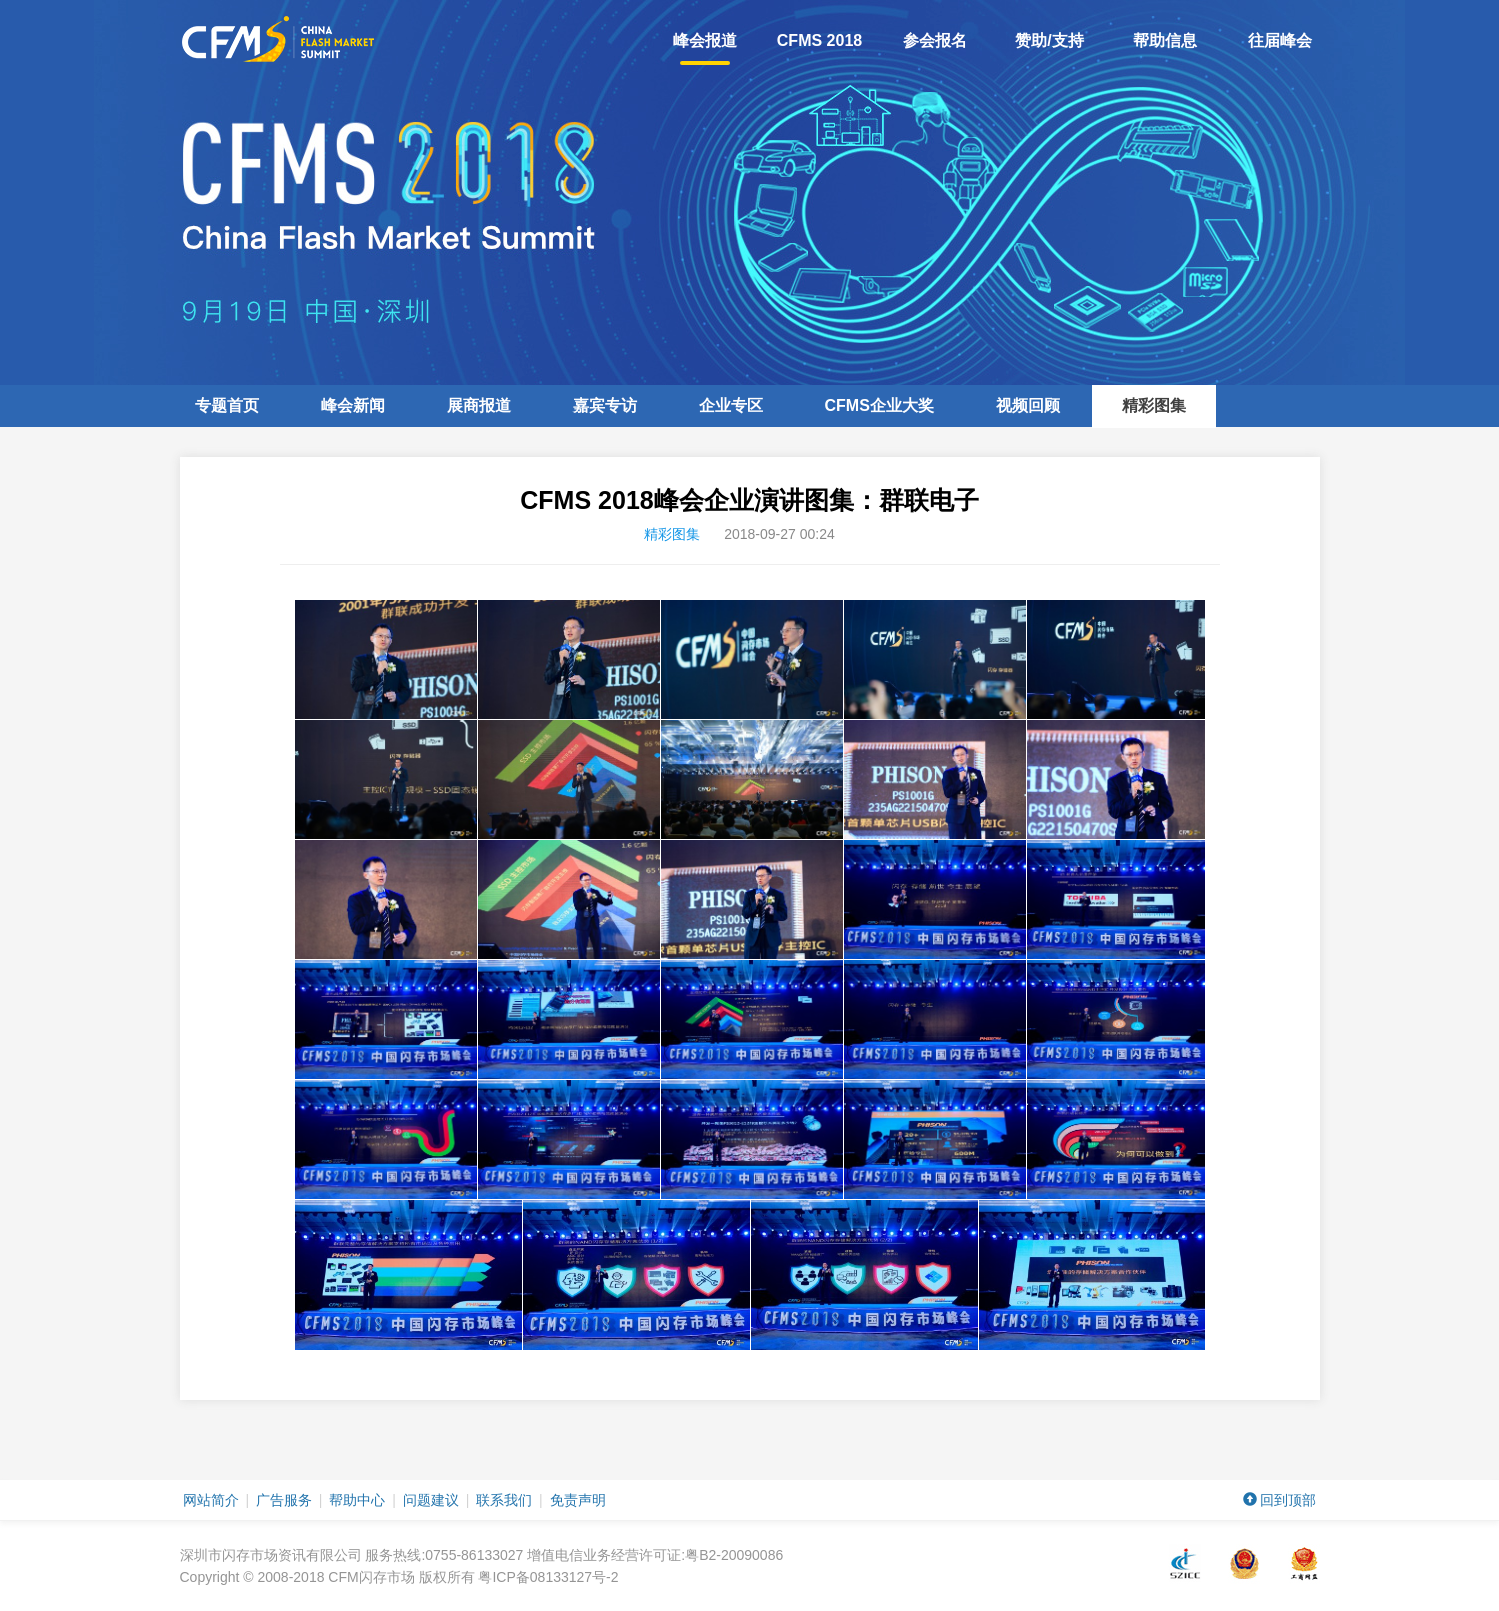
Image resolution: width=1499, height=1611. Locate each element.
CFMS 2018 (819, 40)
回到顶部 (1280, 1500)
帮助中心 (357, 1500)
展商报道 (479, 405)
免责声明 (578, 1500)
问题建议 (431, 1500)
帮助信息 (1165, 40)
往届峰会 (1280, 40)
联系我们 (504, 1500)
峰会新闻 (353, 405)
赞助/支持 (1049, 40)
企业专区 (731, 405)
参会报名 (935, 40)
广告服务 (284, 1500)
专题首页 (227, 405)
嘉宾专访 (605, 405)
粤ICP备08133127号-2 (548, 1577)
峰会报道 (705, 48)
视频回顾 (1028, 405)
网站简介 (211, 1500)
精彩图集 (1154, 405)
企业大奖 (879, 405)
